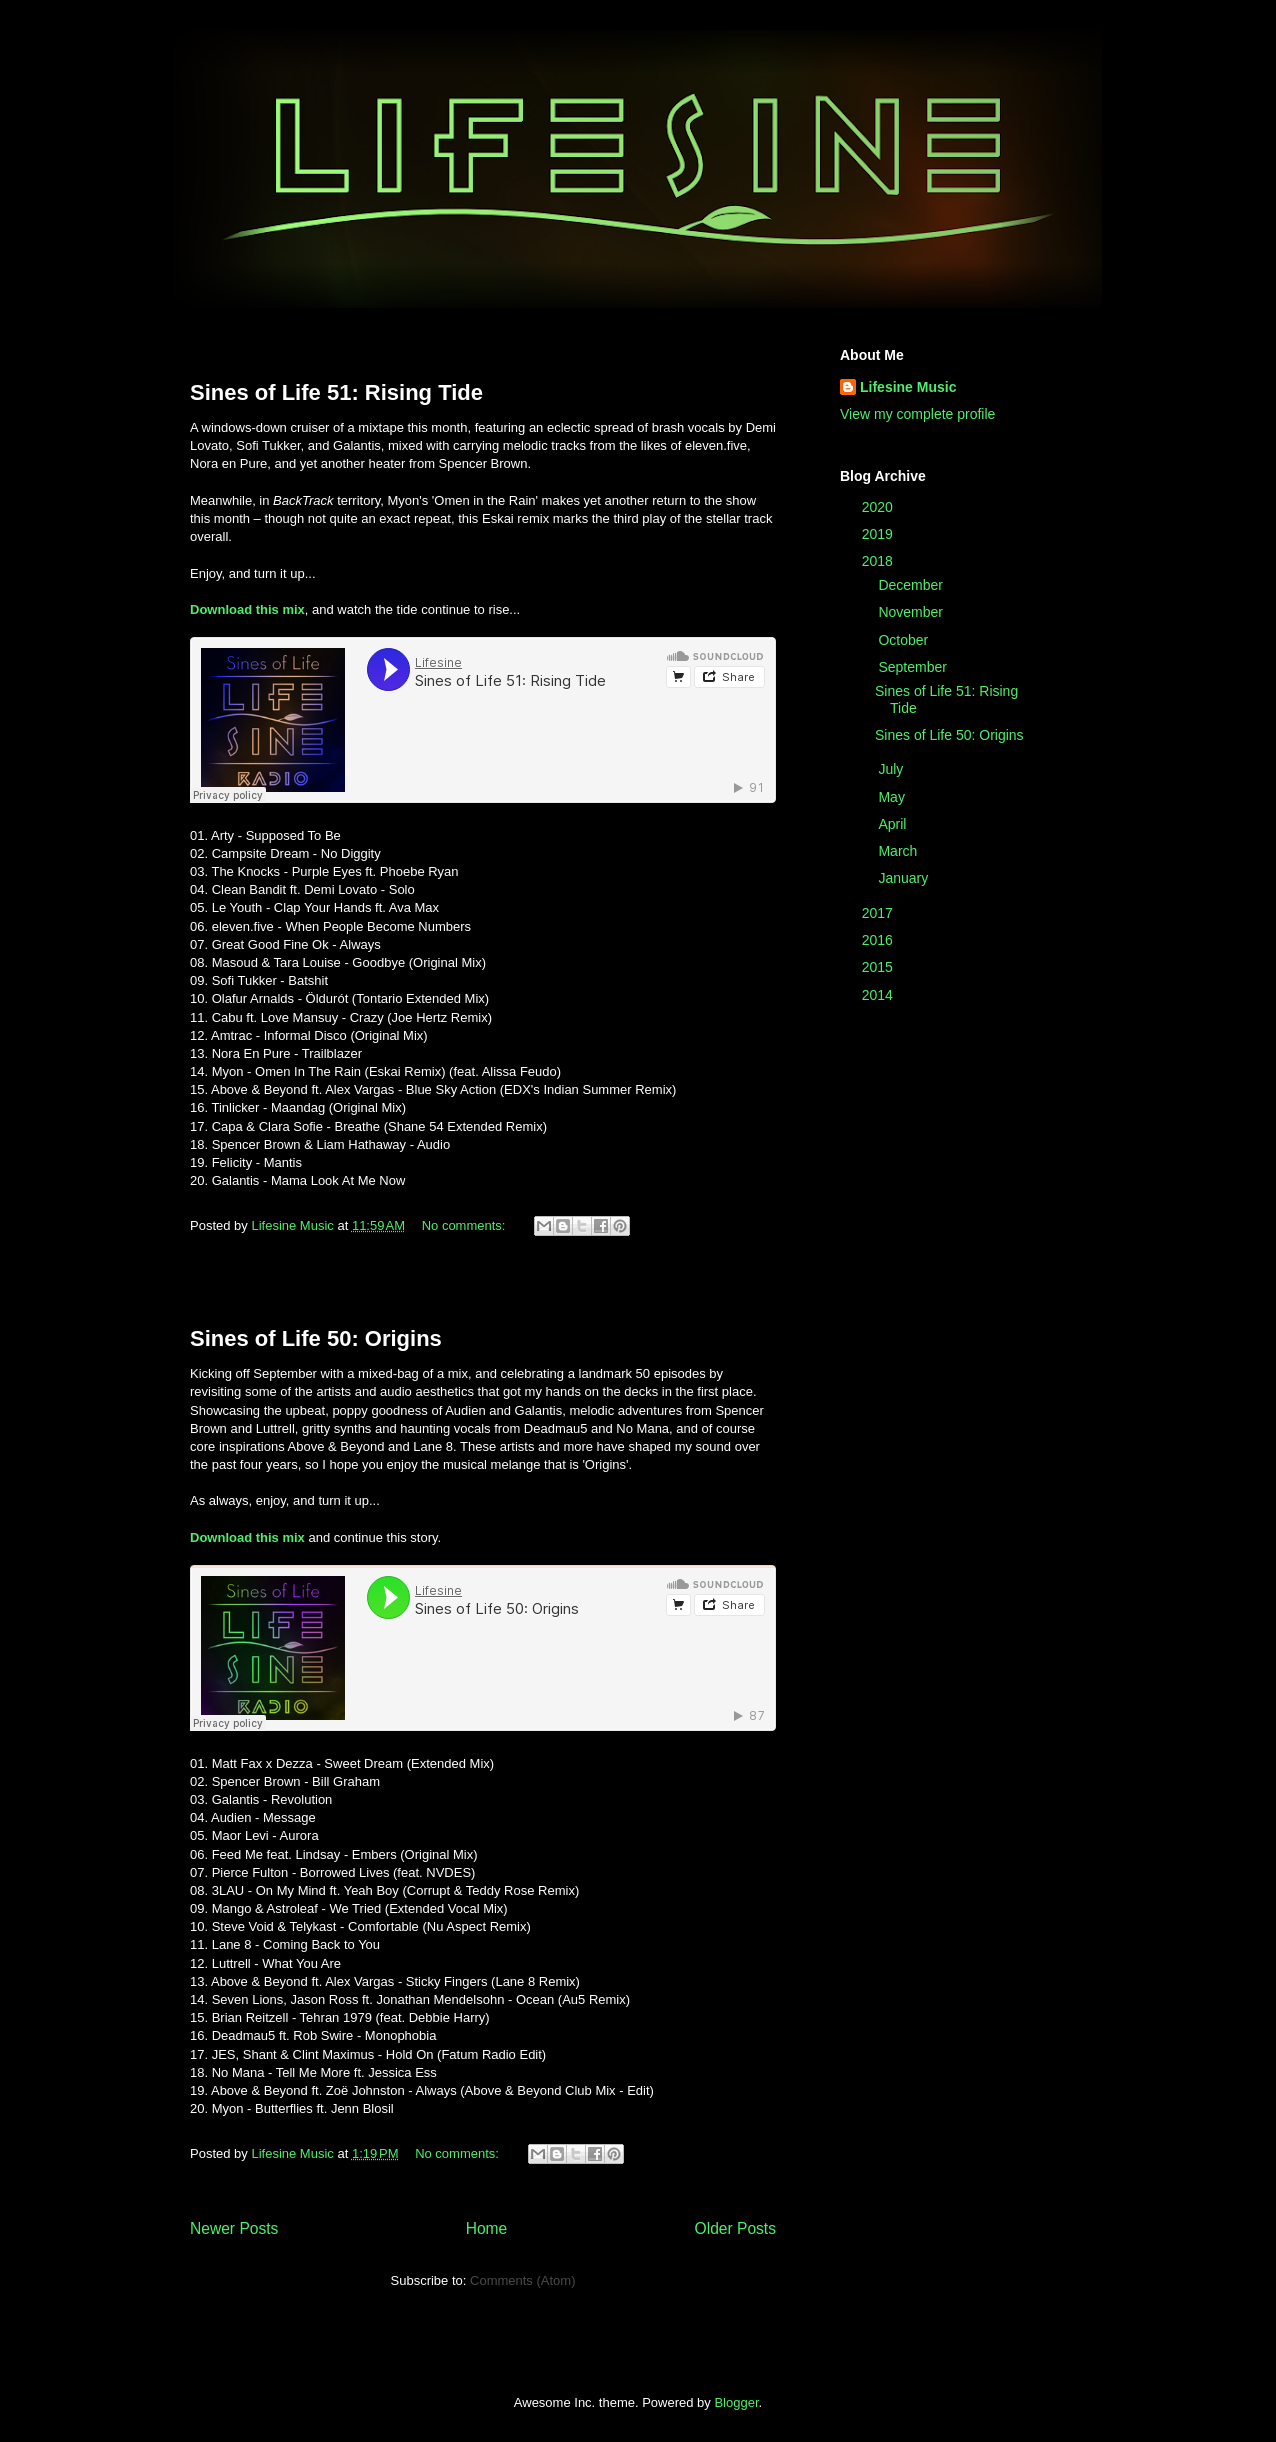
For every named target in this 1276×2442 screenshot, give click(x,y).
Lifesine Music (908, 387)
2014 (879, 995)
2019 (879, 534)
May (893, 797)
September (914, 667)
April (894, 824)
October (905, 640)
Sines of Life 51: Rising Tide (336, 392)
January (905, 878)
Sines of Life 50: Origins (316, 1338)
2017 (879, 913)
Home (487, 2228)
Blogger (736, 2402)
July (892, 769)
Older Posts (735, 2228)
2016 (879, 940)
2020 (879, 507)
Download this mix (247, 609)
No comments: (465, 1225)
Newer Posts (234, 2228)
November (912, 612)
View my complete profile (917, 414)
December (912, 585)
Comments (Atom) (522, 2280)
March (899, 851)
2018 (879, 561)
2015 (879, 967)
